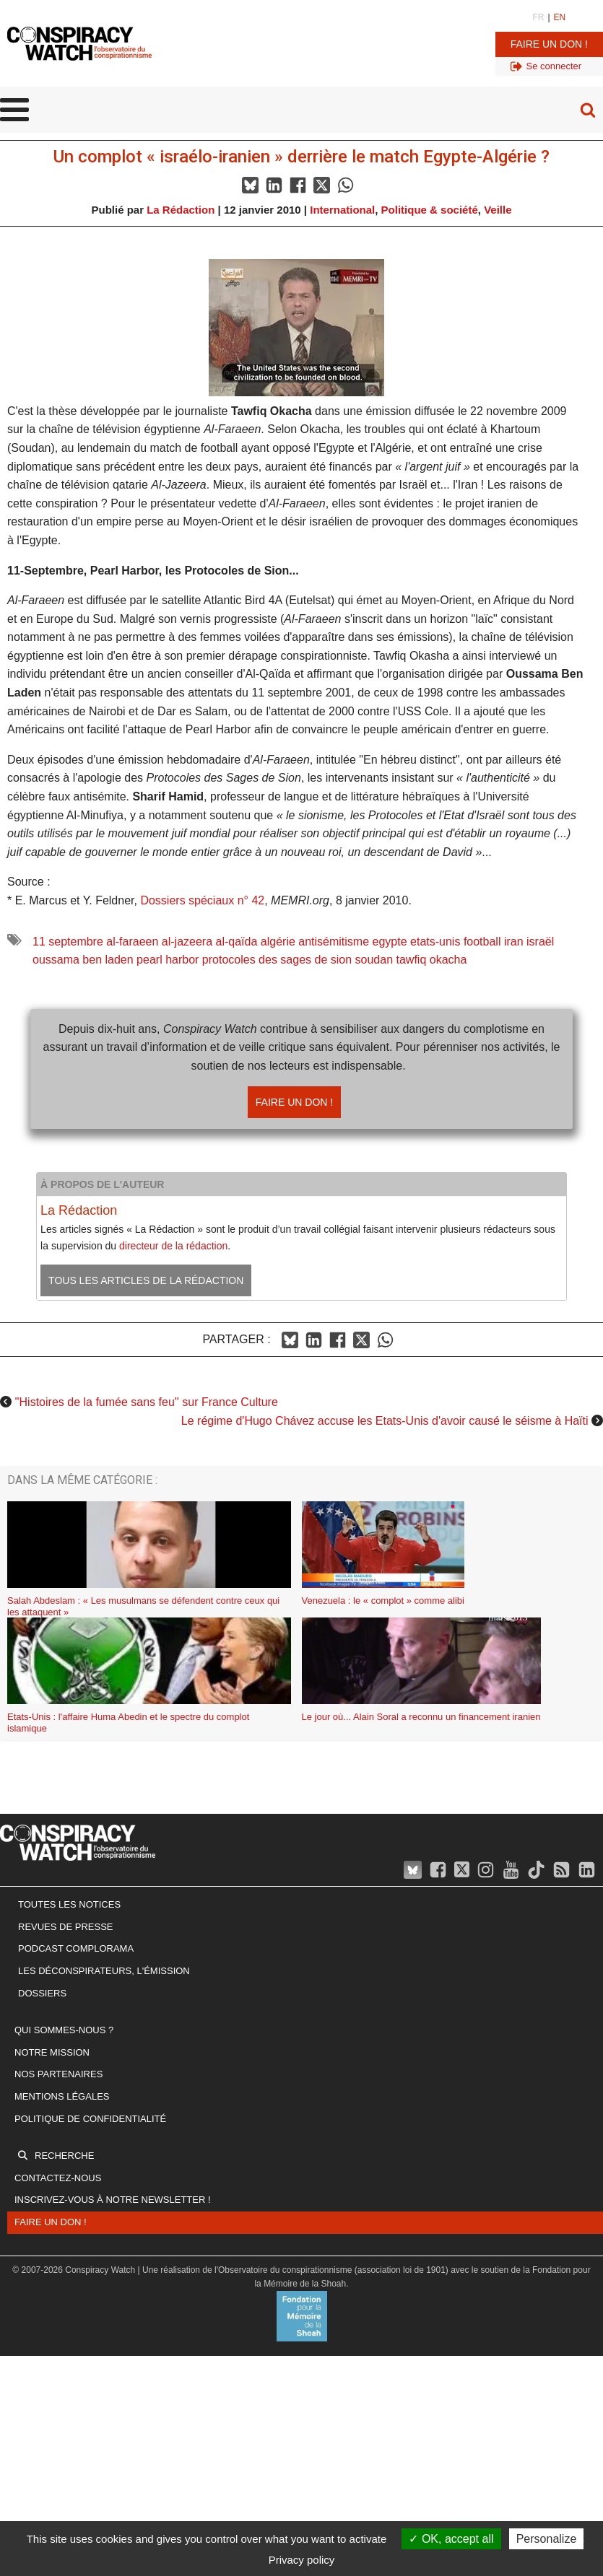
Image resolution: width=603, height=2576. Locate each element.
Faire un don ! (549, 44)
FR (538, 17)
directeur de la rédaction (173, 1246)
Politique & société (429, 210)
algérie (278, 941)
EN (560, 17)
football (482, 941)
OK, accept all (451, 2539)
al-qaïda (237, 941)
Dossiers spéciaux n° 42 (202, 900)
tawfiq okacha (431, 959)
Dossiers (42, 1993)
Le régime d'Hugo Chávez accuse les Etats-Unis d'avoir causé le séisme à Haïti (385, 1421)
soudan (374, 959)
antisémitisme (333, 941)
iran (514, 941)
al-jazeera (187, 941)
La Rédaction (180, 210)
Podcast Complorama (76, 1948)
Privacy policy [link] (302, 2560)
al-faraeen (132, 941)
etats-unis (435, 941)
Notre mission (52, 2052)
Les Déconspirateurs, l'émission (104, 1970)
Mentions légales (61, 2096)
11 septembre (67, 941)
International (342, 210)
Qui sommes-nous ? (63, 2030)
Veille (497, 210)
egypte (390, 941)
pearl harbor (167, 959)
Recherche (64, 2155)
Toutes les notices (69, 1904)
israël (540, 941)
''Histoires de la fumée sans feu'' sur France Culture (145, 1402)
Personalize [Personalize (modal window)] (546, 2539)
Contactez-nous (57, 2178)
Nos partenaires (58, 2074)
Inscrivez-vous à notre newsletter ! (112, 2199)
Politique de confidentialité (90, 2118)
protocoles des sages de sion (277, 959)
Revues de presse (65, 1926)
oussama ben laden (83, 959)
